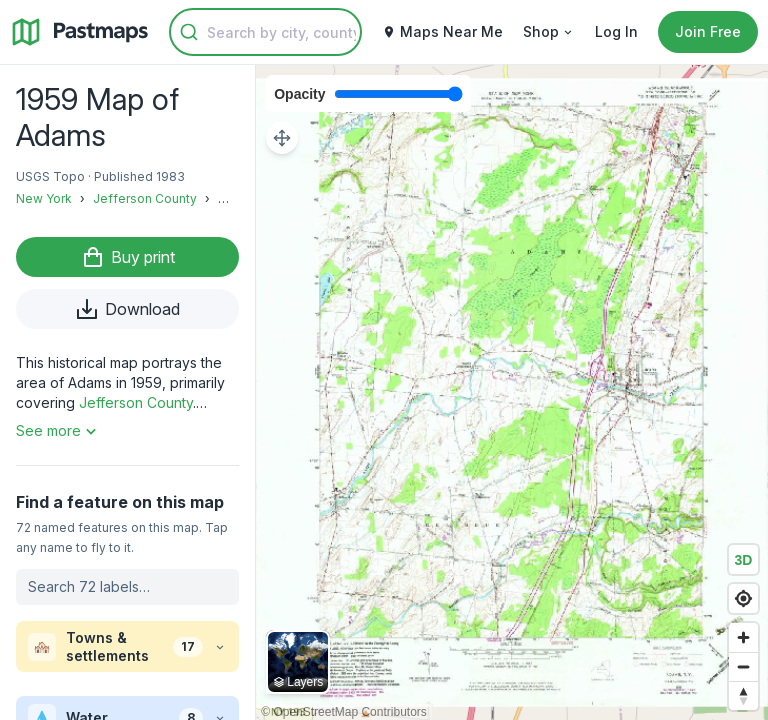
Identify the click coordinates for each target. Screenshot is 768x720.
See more (58, 431)
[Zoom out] (743, 666)
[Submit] (189, 32)
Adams (238, 198)
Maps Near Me (442, 31)
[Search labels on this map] (127, 587)
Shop (549, 31)
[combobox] (265, 32)
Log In (616, 31)
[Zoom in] (743, 637)
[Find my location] (743, 598)
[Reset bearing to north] (743, 695)
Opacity (299, 94)
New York (44, 198)
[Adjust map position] (282, 138)
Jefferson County (145, 198)
